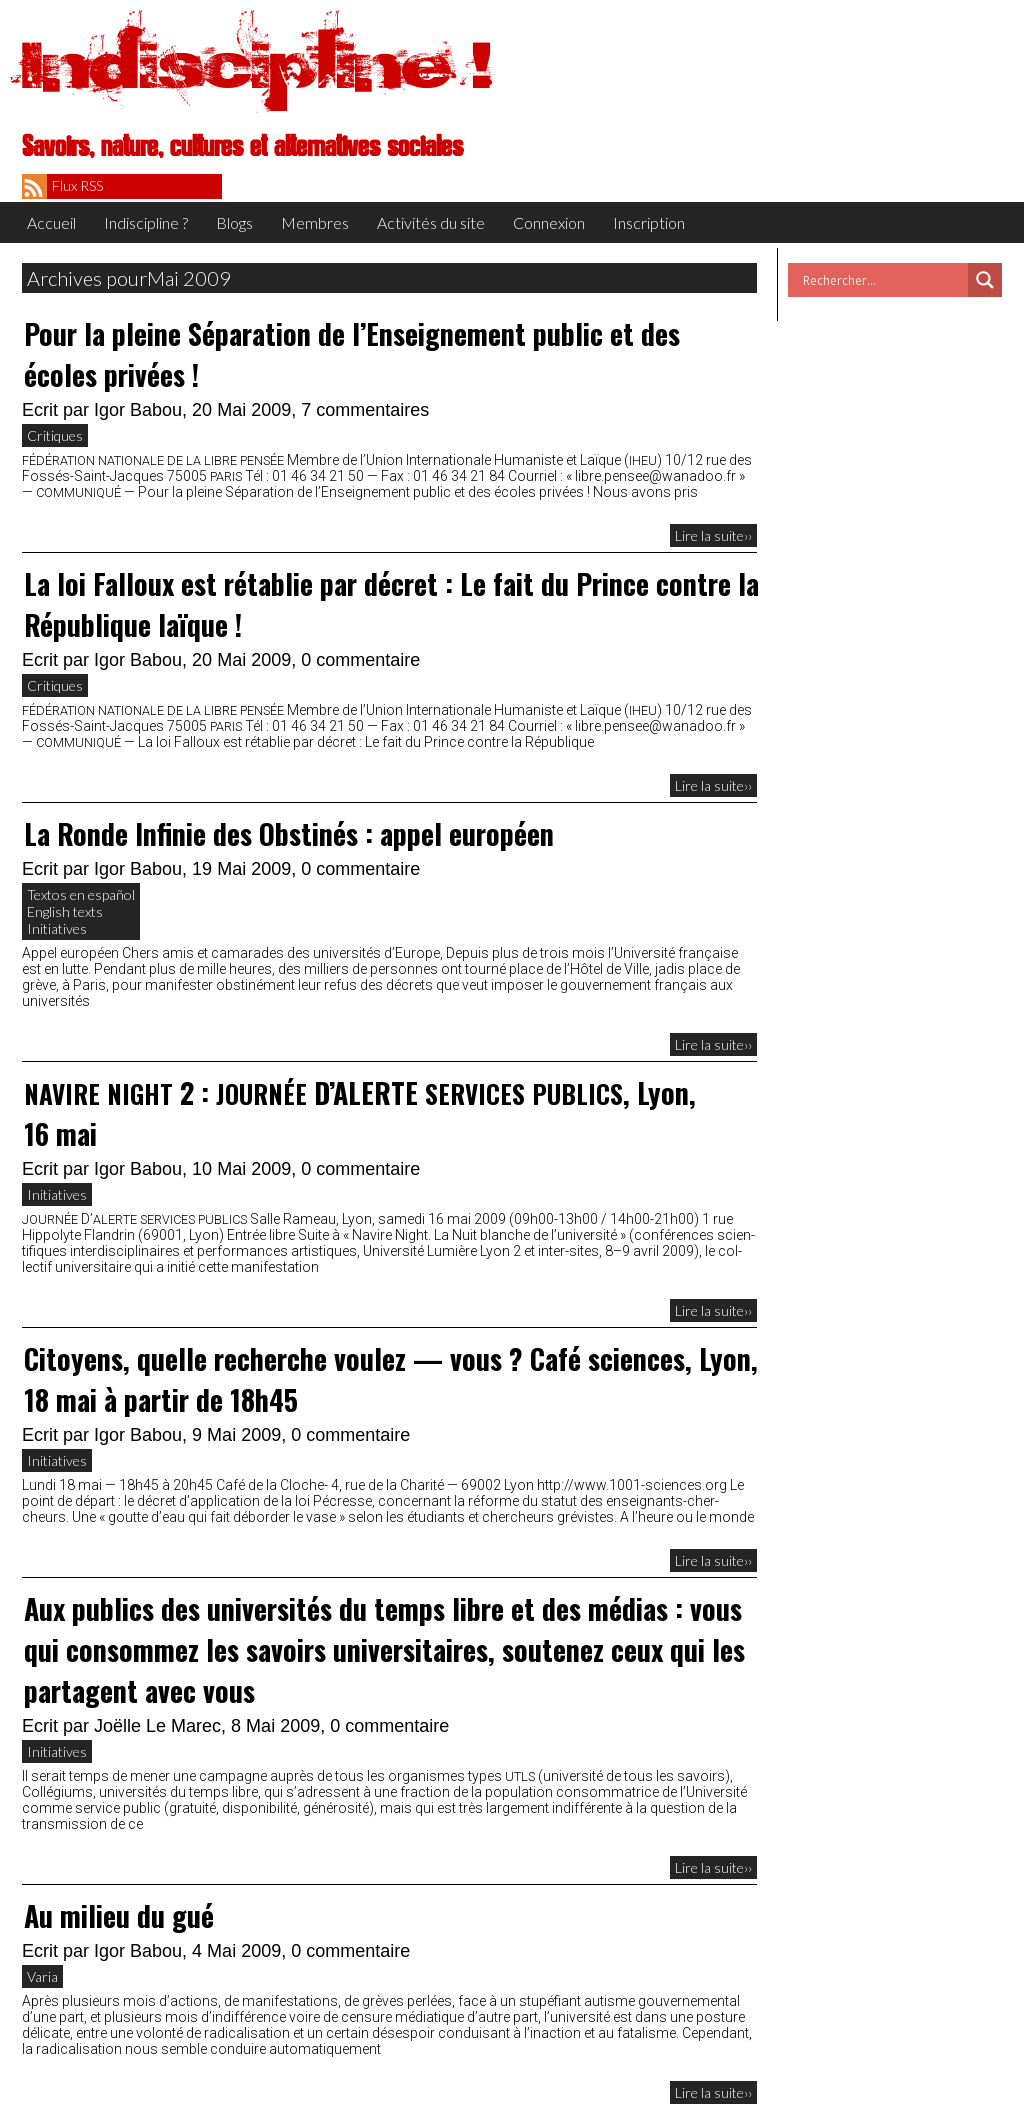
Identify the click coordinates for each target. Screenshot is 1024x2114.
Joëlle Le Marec (157, 1726)
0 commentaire (360, 660)
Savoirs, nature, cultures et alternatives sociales (242, 147)
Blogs (234, 222)
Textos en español (81, 894)
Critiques (55, 435)
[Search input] (883, 280)
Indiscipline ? (146, 222)
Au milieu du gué (119, 1915)
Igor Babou (138, 410)
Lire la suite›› (713, 535)
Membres (315, 222)
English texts (65, 911)
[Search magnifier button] (985, 280)
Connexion (549, 222)
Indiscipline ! (257, 65)
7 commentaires (365, 410)
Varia (42, 1976)
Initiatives (57, 928)
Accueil (51, 222)
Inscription (649, 222)
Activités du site (431, 222)
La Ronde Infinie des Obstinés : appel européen (289, 833)
